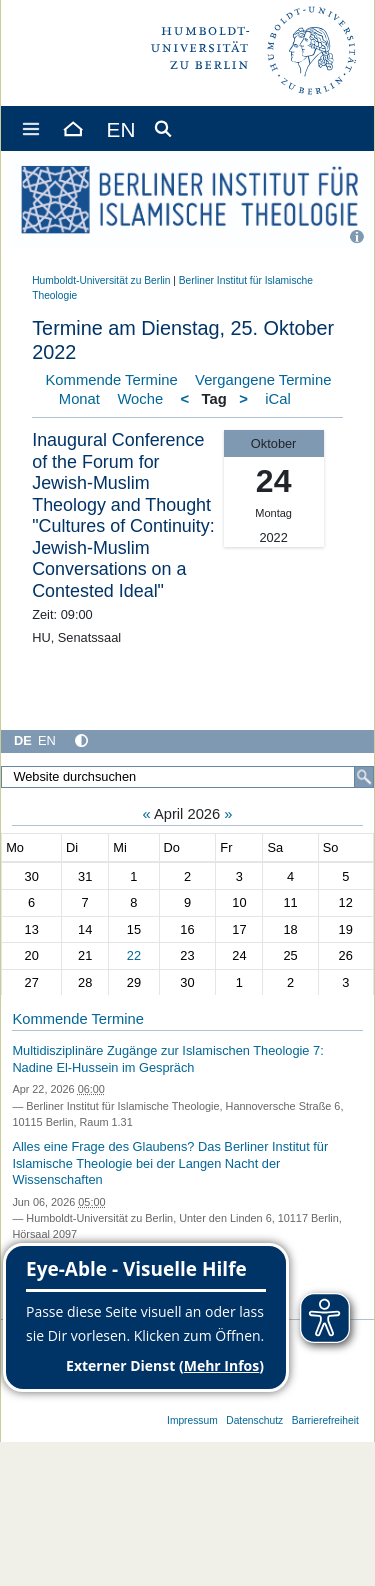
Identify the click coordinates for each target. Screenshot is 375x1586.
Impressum (192, 1420)
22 (134, 955)
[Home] (72, 128)
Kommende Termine (112, 380)
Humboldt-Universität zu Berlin (101, 280)
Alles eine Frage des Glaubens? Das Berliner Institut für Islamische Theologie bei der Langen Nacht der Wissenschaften (170, 1163)
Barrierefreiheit (325, 1420)
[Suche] (364, 777)
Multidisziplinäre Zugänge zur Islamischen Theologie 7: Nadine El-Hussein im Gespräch (167, 1059)
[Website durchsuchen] (187, 777)
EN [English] (47, 740)
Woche (140, 399)
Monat (79, 399)
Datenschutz (254, 1420)
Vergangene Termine (263, 380)
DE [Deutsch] (23, 740)
